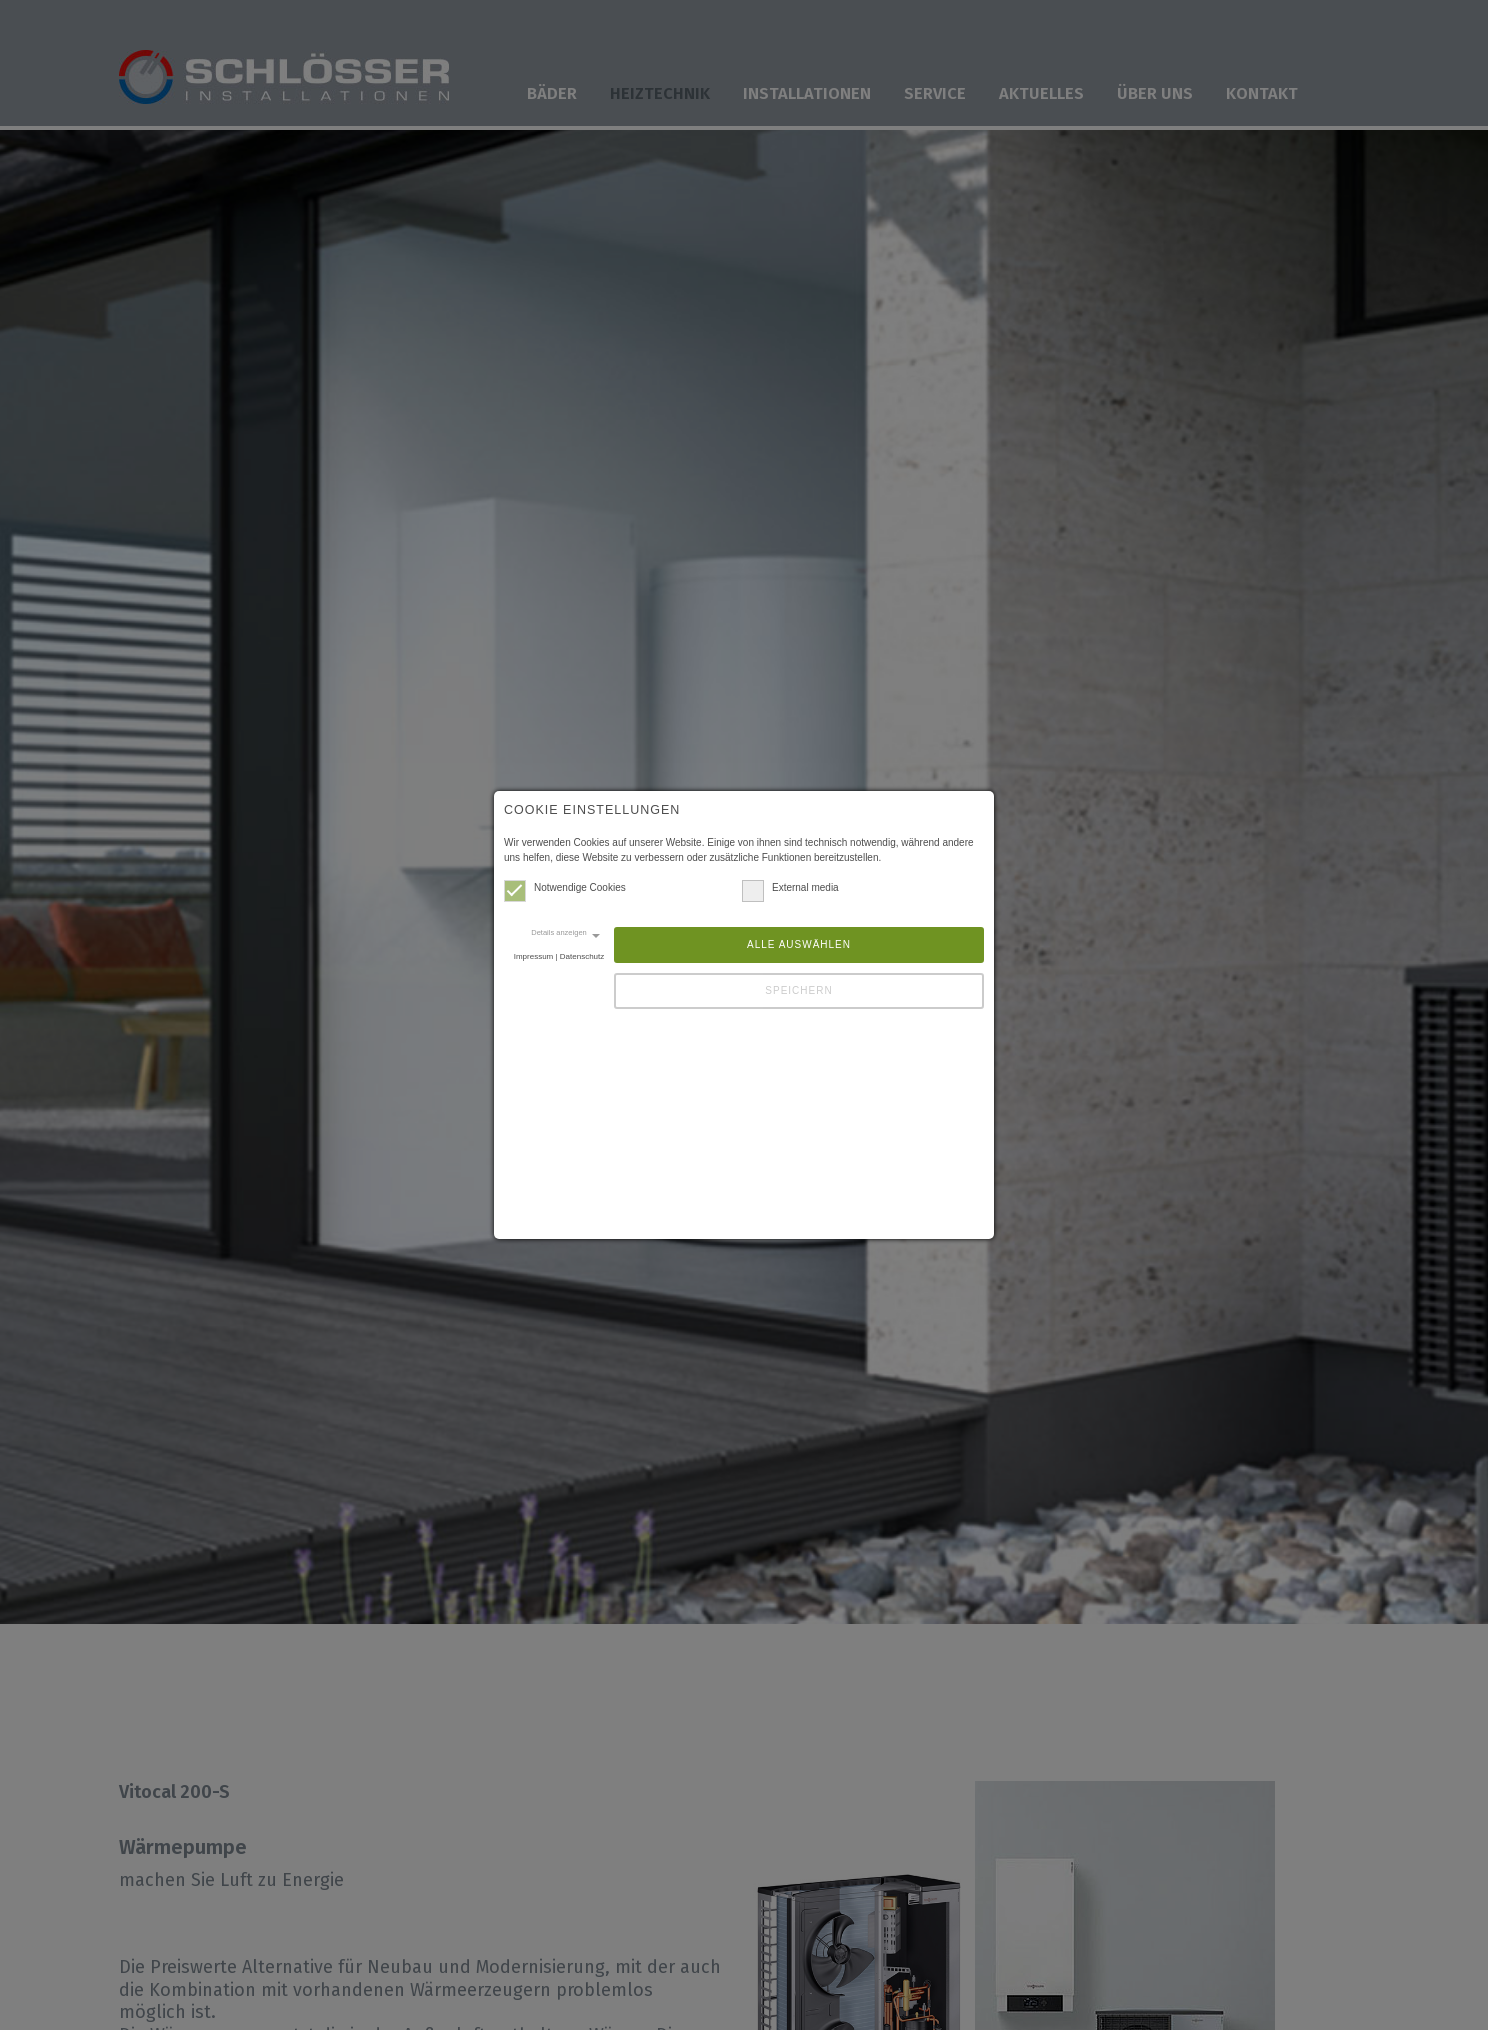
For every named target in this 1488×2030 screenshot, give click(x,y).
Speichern (798, 990)
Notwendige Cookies (565, 887)
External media (790, 887)
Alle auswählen (799, 944)
